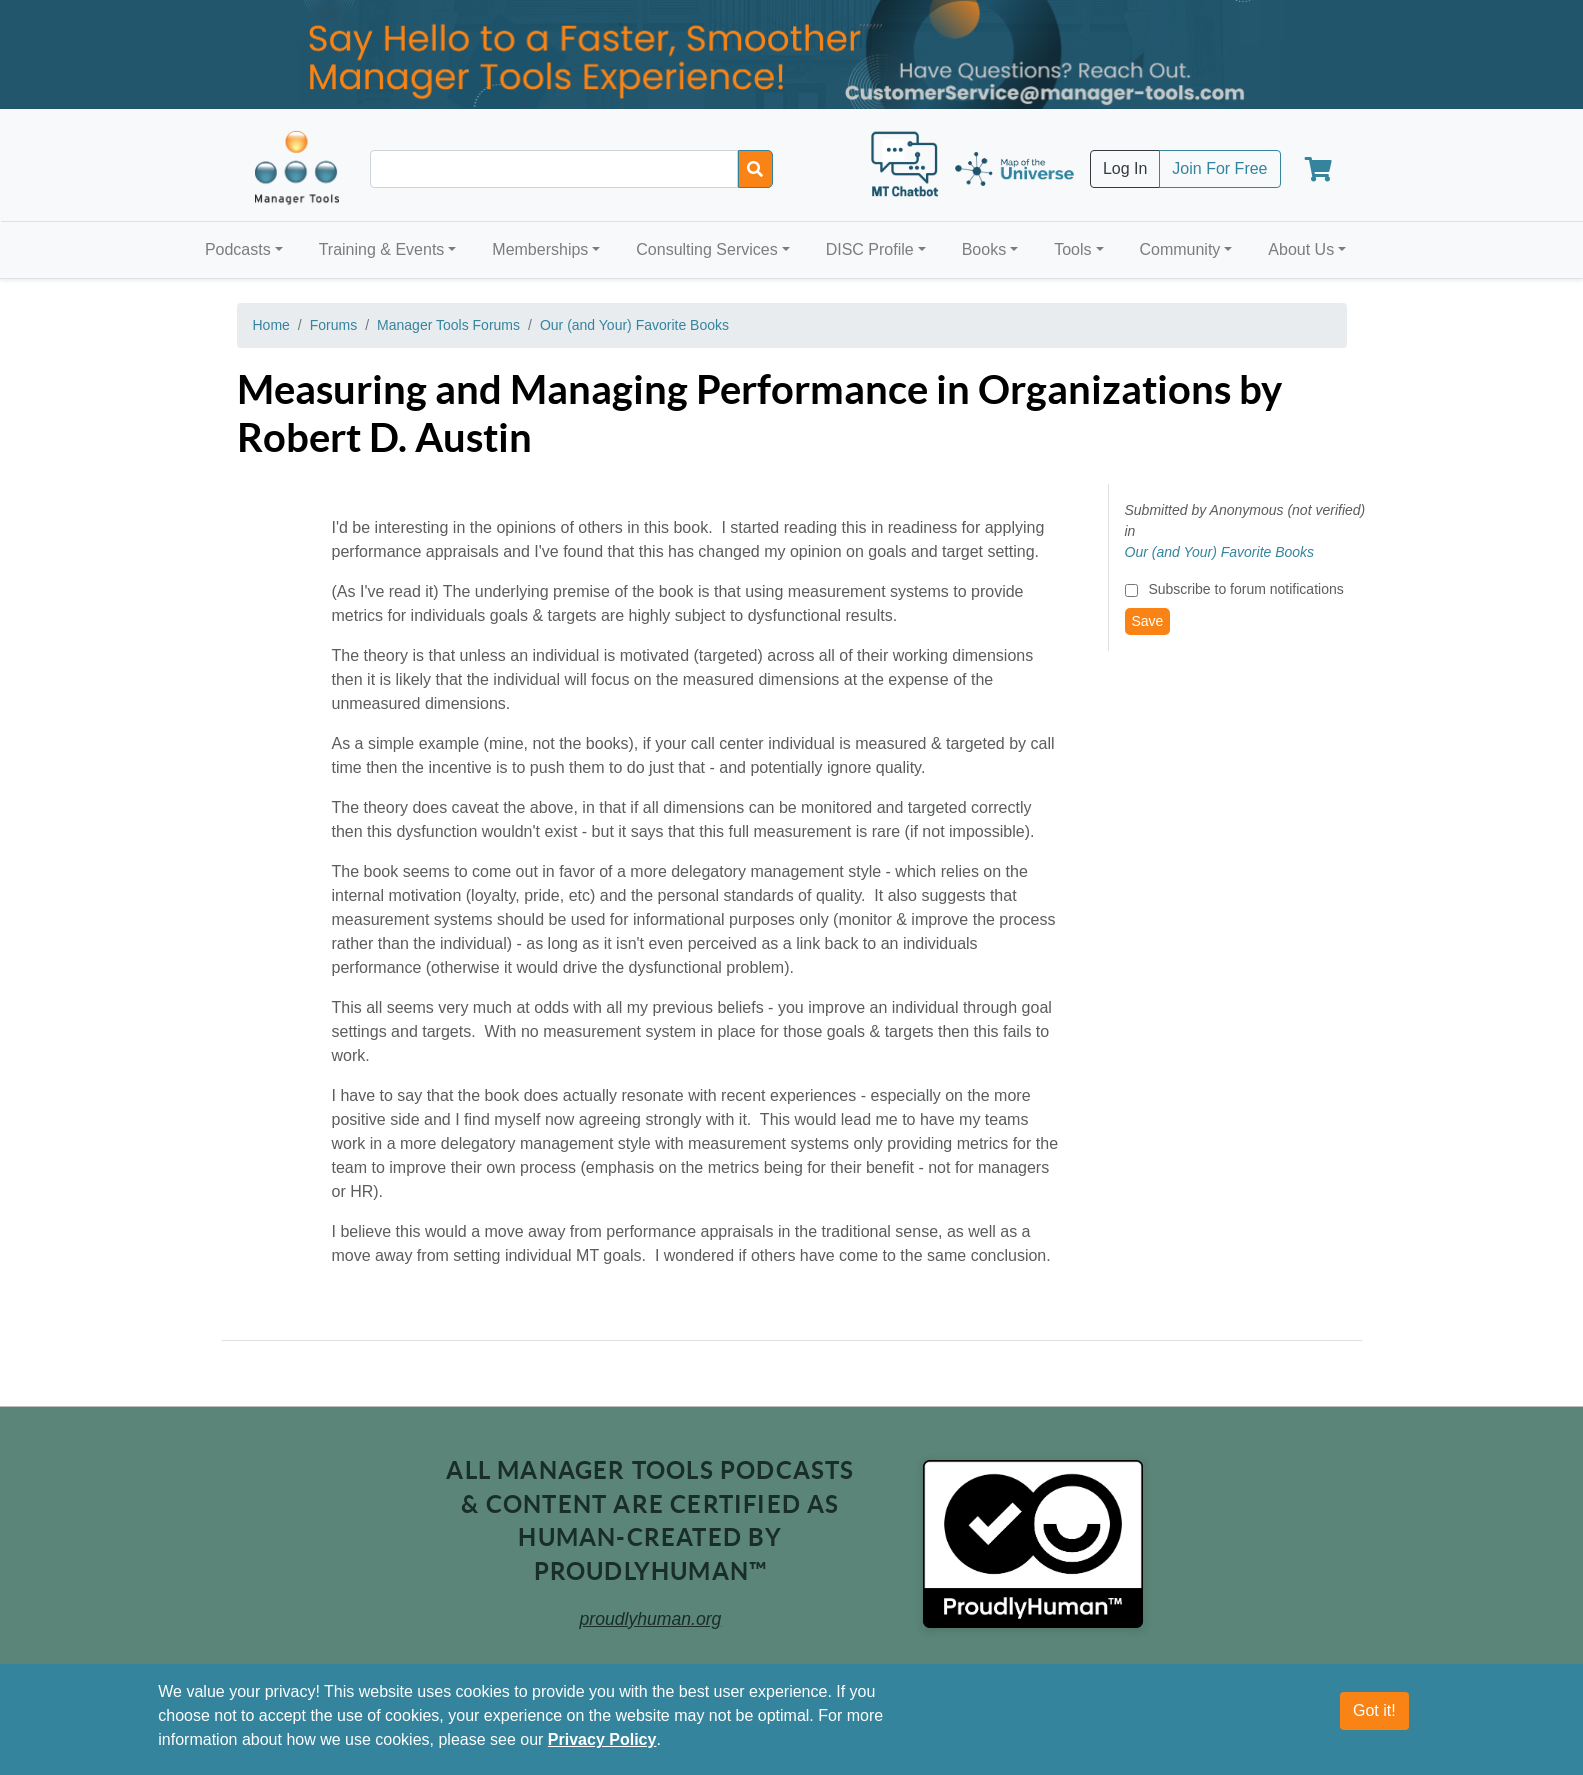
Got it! (1374, 1710)
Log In (1125, 168)
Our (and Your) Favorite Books (634, 325)
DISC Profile (870, 249)
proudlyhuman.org (651, 1619)
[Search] (755, 169)
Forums (333, 325)
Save (1148, 621)
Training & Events (382, 249)
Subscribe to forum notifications (1245, 589)
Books (984, 249)
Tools (1072, 249)
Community (1179, 249)
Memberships (540, 249)
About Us (1301, 249)
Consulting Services (706, 249)
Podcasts (238, 249)
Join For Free (1219, 168)
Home (271, 325)
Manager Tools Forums (448, 325)
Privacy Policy (602, 1739)
